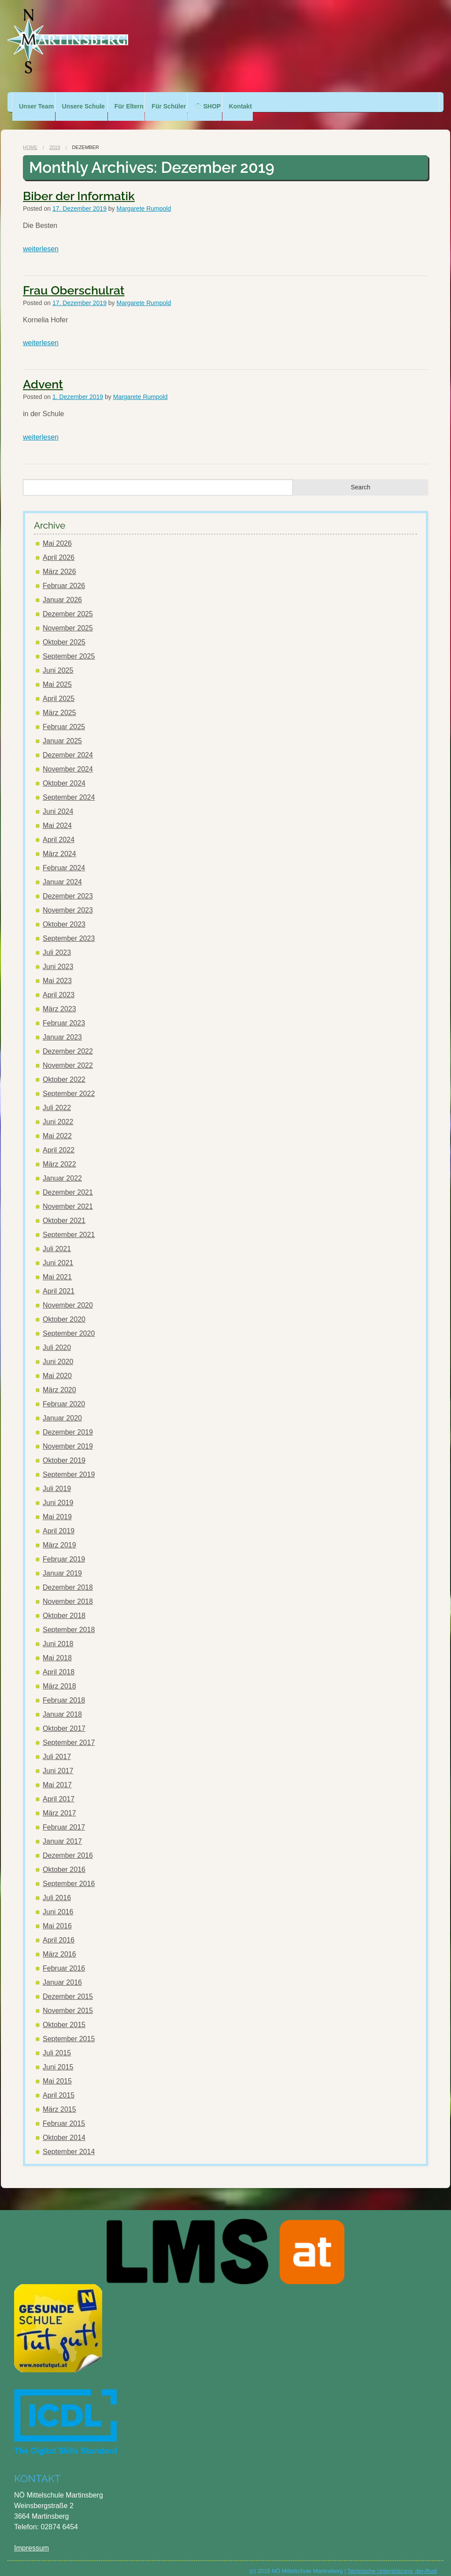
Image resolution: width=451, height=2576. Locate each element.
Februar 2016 (64, 1959)
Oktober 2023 (64, 915)
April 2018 (58, 1663)
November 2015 (68, 2002)
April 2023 (58, 986)
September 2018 (69, 1621)
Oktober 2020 (64, 1310)
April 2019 (58, 1522)
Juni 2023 (58, 958)
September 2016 (69, 1875)
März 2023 (59, 1000)
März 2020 (59, 1381)
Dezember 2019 (68, 1423)
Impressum (31, 2539)
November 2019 (68, 1437)
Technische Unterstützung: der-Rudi (392, 2562)
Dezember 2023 (68, 887)
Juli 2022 (57, 1099)
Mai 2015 (57, 2072)
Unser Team (36, 101)
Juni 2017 (58, 1762)
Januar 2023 (62, 1028)
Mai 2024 (57, 816)
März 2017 (59, 1804)
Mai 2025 (57, 675)
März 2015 (59, 2100)
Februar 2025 (64, 718)
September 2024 (69, 788)
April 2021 (58, 1282)
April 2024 (58, 831)
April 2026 (58, 548)
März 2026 (59, 563)
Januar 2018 (62, 1705)
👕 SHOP (236, 101)
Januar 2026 (62, 591)
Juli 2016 (57, 1889)
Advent (43, 375)
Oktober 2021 (64, 1211)
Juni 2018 (58, 1635)
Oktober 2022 (64, 1070)
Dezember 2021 (68, 1183)
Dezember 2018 (68, 1578)
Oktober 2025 (64, 633)
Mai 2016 (57, 1917)
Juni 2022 (58, 1113)
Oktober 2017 (64, 1719)
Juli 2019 (57, 1480)
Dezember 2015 (68, 1987)
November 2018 (68, 1592)
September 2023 (69, 929)
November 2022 (68, 1056)
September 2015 (69, 2030)
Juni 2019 (58, 1494)
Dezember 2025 (68, 605)
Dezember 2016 (68, 1846)
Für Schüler (193, 101)
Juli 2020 (57, 1338)
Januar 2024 (62, 873)
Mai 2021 (57, 1268)
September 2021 (69, 1226)
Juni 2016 (58, 1903)
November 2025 (68, 619)
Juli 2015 (57, 2044)
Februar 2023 (64, 1014)
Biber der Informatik (79, 187)
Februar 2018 (64, 1691)
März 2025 (59, 704)
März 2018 (59, 1677)
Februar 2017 (64, 1818)
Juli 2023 (57, 943)
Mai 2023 (57, 972)
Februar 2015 (64, 2114)
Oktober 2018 (64, 1606)
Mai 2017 (57, 1776)
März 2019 (59, 1536)
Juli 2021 (57, 1240)
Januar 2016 (62, 1973)
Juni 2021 (58, 1254)
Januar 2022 (62, 1169)
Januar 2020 (62, 1409)
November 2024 (68, 760)
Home (30, 138)
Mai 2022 (57, 1127)
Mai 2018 (57, 1649)
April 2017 (58, 1790)
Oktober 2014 (64, 2128)
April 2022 (58, 1141)
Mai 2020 (57, 1367)
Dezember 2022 (68, 1042)
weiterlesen (41, 240)
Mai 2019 (57, 1508)
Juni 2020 (58, 1353)
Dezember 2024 (68, 746)
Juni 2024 (58, 802)
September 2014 (69, 2143)
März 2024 (59, 845)
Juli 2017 (57, 1748)
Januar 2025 (62, 732)
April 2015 (58, 2086)
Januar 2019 (62, 1564)
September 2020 (69, 1324)
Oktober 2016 (64, 1860)
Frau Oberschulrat (74, 281)
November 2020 (68, 1296)
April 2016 (58, 1931)
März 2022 (59, 1155)
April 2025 (58, 689)
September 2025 (69, 647)
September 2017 (69, 1733)
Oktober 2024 (64, 774)
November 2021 (68, 1197)
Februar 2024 (64, 859)
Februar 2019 (64, 1550)
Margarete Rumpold (144, 199)
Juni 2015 (58, 2058)
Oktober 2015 (64, 2016)
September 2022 (69, 1085)
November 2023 (68, 901)
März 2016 (59, 1945)
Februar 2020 (64, 1395)
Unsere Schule (88, 101)
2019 (54, 138)
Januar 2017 (62, 1832)
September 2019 (69, 1465)
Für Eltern (147, 101)
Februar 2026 (64, 577)
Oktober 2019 (64, 1451)
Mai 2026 (57, 534)
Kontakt (275, 101)
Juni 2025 (58, 661)
